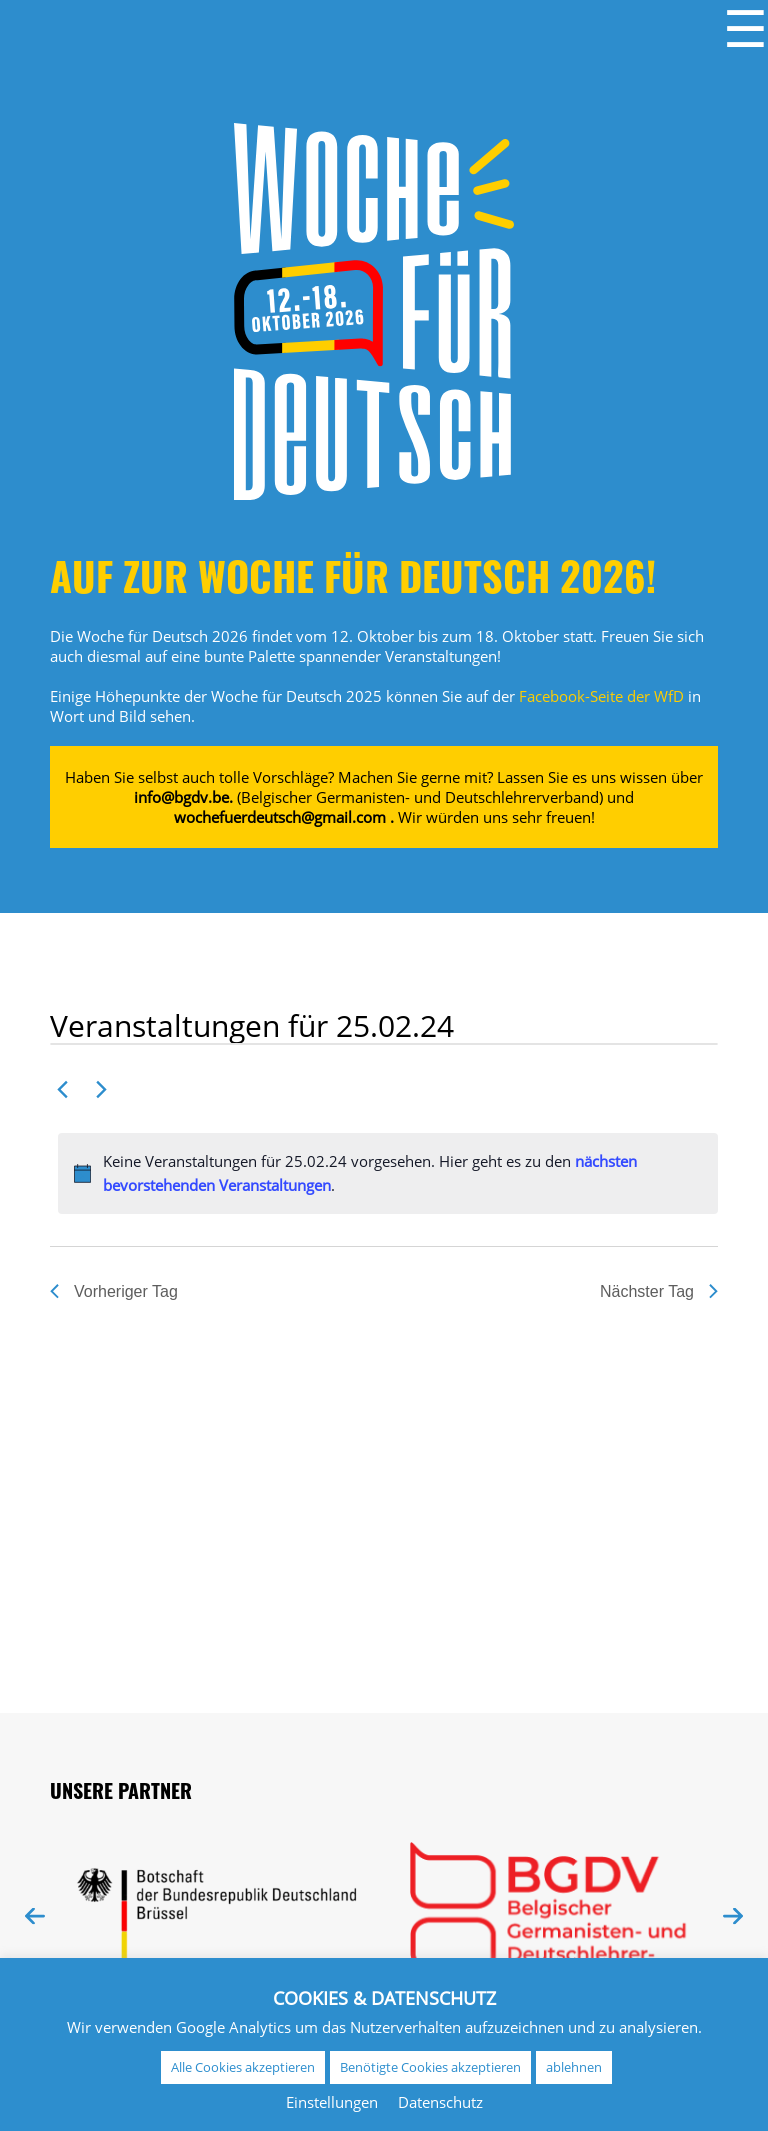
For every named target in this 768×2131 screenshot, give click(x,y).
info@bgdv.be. (183, 797)
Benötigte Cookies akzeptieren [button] (430, 2067)
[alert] (388, 1173)
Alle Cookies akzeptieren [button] (243, 2067)
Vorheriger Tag (114, 1291)
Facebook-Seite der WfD (601, 696)
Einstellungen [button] (332, 2102)
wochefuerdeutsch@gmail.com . (284, 817)
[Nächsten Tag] (101, 1089)
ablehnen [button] (574, 2067)
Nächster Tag (659, 1291)
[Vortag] (62, 1089)
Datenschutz (440, 2102)
